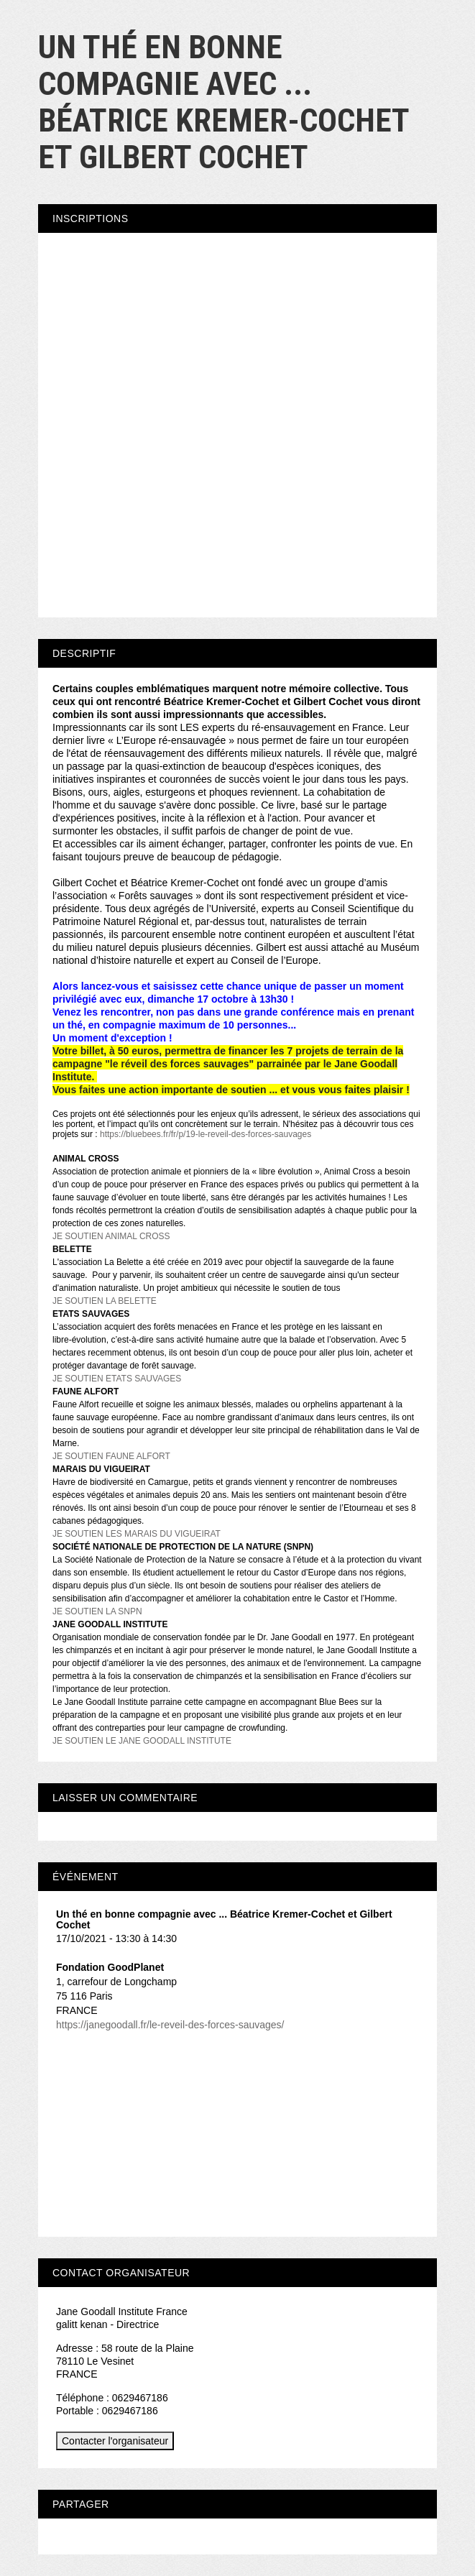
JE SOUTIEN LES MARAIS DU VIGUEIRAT (136, 1534)
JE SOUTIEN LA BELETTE (104, 1301)
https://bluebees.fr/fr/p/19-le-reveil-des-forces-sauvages (206, 1134)
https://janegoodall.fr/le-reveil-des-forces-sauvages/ (170, 2024)
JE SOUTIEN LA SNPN (97, 1611)
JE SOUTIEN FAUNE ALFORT (111, 1456)
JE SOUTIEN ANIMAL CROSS (111, 1236)
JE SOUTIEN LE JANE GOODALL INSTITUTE (141, 1741)
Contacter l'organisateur (115, 2441)
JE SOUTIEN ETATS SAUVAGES (116, 1379)
